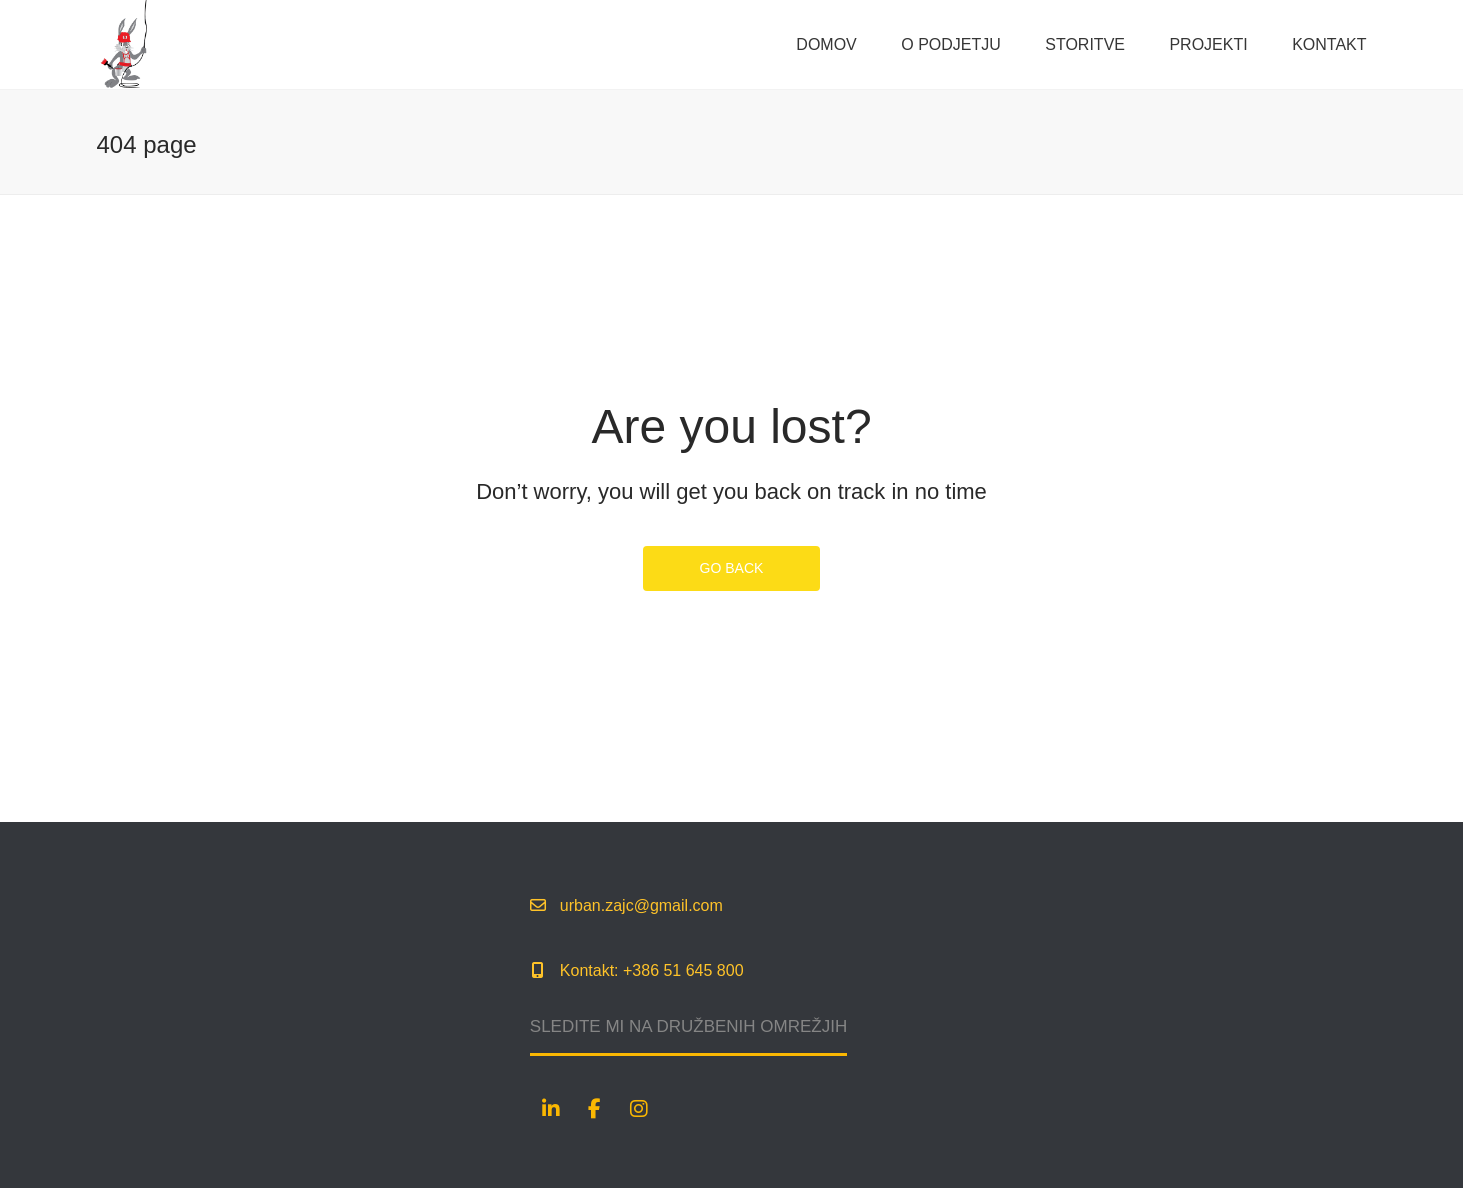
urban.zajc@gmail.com (641, 905)
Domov (826, 44)
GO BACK (732, 568)
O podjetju (951, 44)
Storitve (1085, 44)
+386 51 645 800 (683, 970)
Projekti (1208, 44)
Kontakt (1329, 44)
